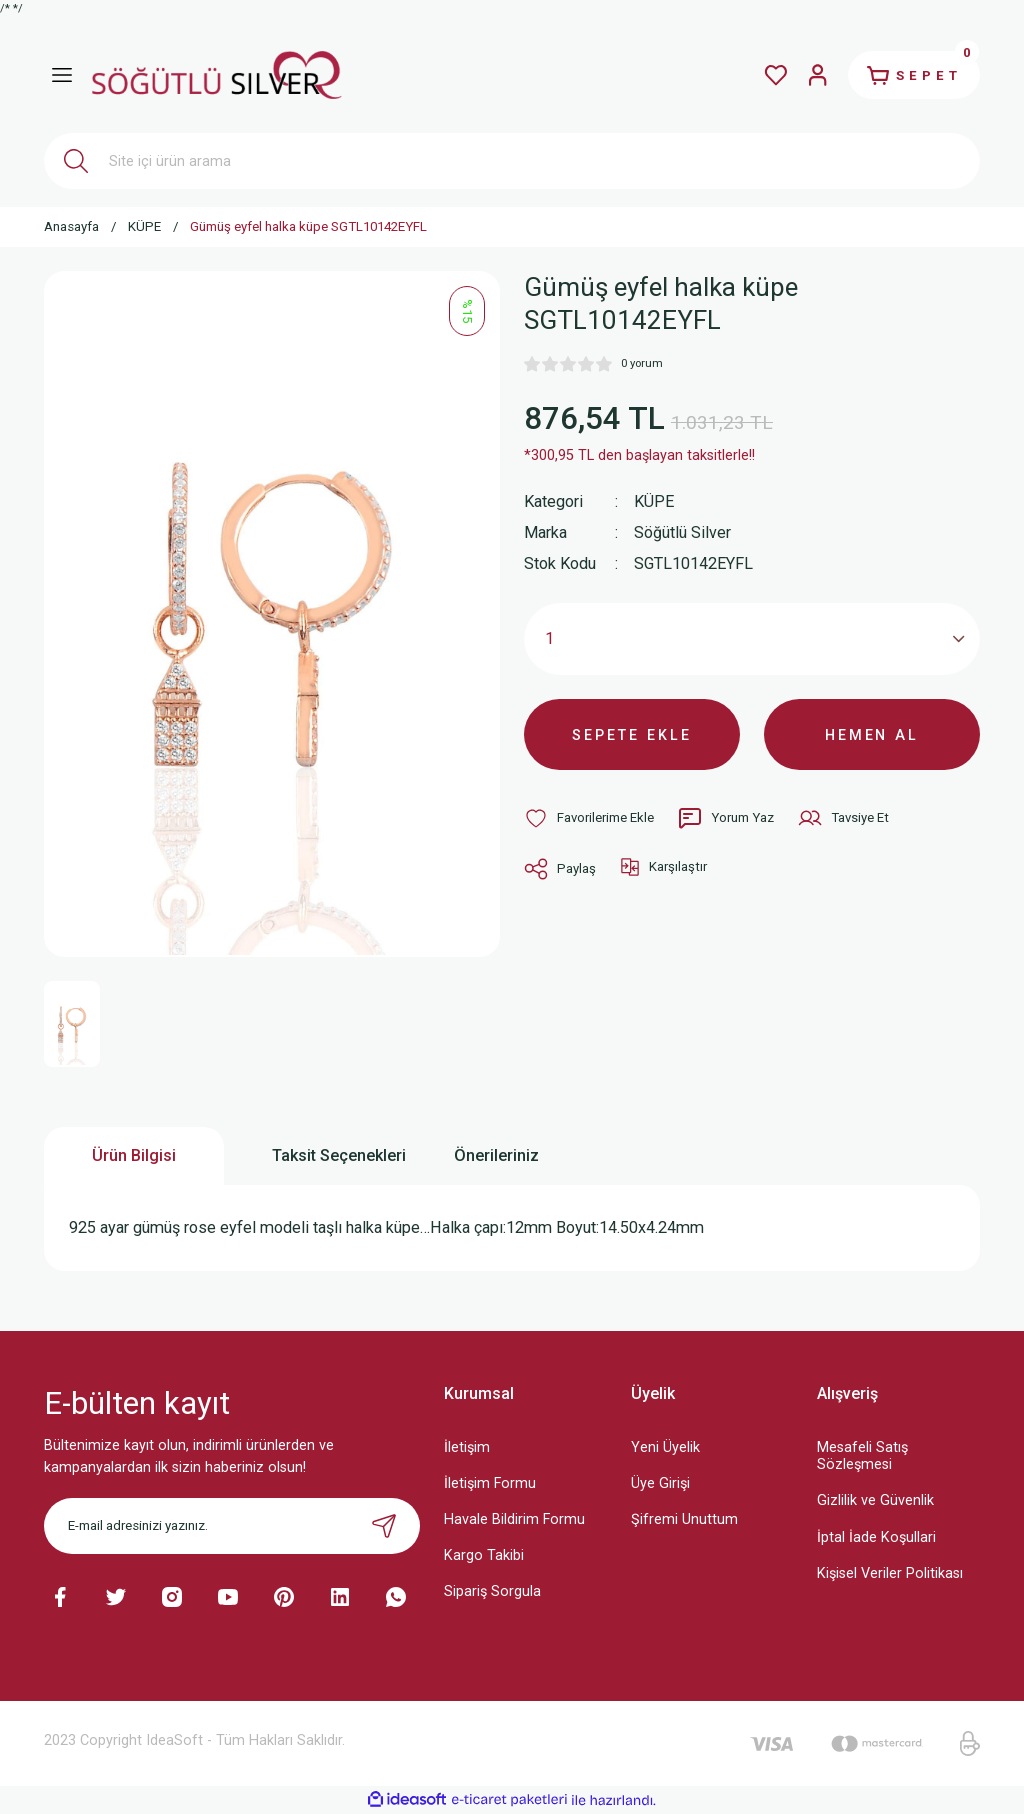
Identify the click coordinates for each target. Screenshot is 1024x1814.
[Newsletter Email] (232, 1526)
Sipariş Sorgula (492, 1591)
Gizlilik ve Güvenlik (875, 1500)
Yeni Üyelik (665, 1447)
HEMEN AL (872, 734)
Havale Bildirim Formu (514, 1519)
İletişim (467, 1447)
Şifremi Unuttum (684, 1519)
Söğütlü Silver (682, 532)
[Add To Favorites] (589, 819)
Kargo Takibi (484, 1555)
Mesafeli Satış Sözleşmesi (862, 1456)
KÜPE (654, 501)
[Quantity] (752, 639)
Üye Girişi (660, 1483)
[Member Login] (816, 75)
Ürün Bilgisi (134, 1155)
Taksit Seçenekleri (339, 1155)
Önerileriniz (496, 1155)
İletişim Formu (490, 1483)
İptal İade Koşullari (876, 1537)
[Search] (512, 161)
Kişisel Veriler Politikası (890, 1573)
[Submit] (384, 1526)
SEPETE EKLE (632, 734)
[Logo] (217, 74)
